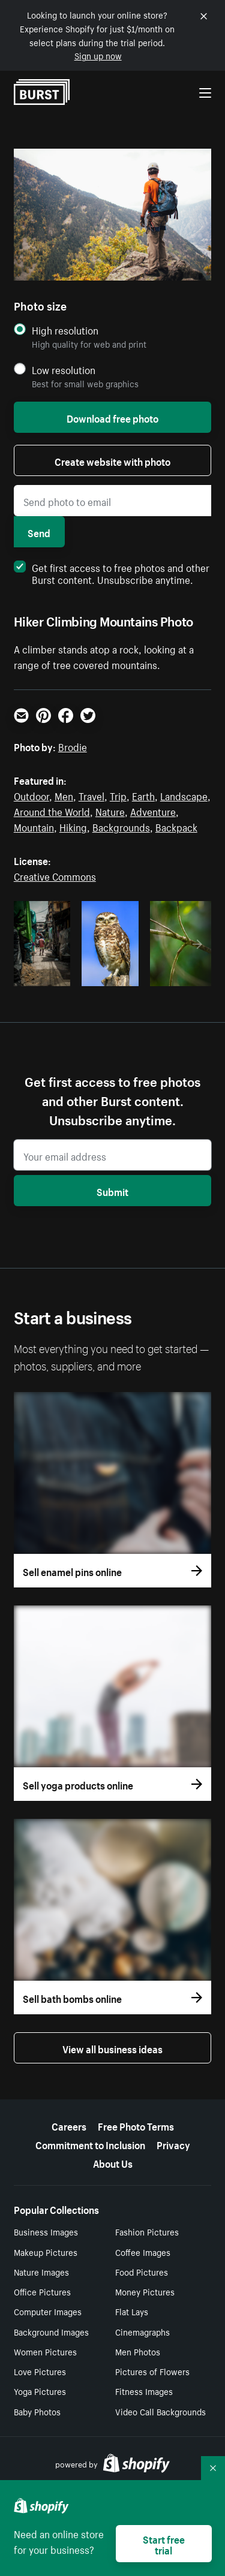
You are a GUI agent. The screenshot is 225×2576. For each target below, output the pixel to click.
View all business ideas (112, 2048)
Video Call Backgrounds (160, 2411)
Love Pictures (40, 2371)
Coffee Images (142, 2251)
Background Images (51, 2331)
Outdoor (31, 795)
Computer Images (48, 2311)
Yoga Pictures (40, 2390)
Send (39, 532)
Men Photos (137, 2351)
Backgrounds (121, 826)
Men (64, 795)
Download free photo (112, 417)
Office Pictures (42, 2291)
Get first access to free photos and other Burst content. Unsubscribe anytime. (111, 573)
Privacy (173, 2144)
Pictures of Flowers (152, 2371)
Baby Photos (37, 2411)
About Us (113, 2162)
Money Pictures (145, 2291)
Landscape (184, 795)
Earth (143, 795)
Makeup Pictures (45, 2251)
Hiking (73, 826)
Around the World (52, 810)
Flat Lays (131, 2311)
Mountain (34, 826)
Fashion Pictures (147, 2231)
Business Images (46, 2231)
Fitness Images (144, 2390)
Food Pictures (141, 2271)
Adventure (153, 810)
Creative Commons (55, 875)
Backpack (176, 826)
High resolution (65, 330)
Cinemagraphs (142, 2331)
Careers (69, 2125)
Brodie (72, 746)
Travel (91, 795)
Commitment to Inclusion (90, 2144)
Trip (118, 795)
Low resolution (63, 369)
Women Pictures (45, 2351)
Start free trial (164, 2543)
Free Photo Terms (136, 2125)
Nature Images (41, 2271)
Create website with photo (112, 460)
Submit (112, 1190)
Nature (110, 810)
